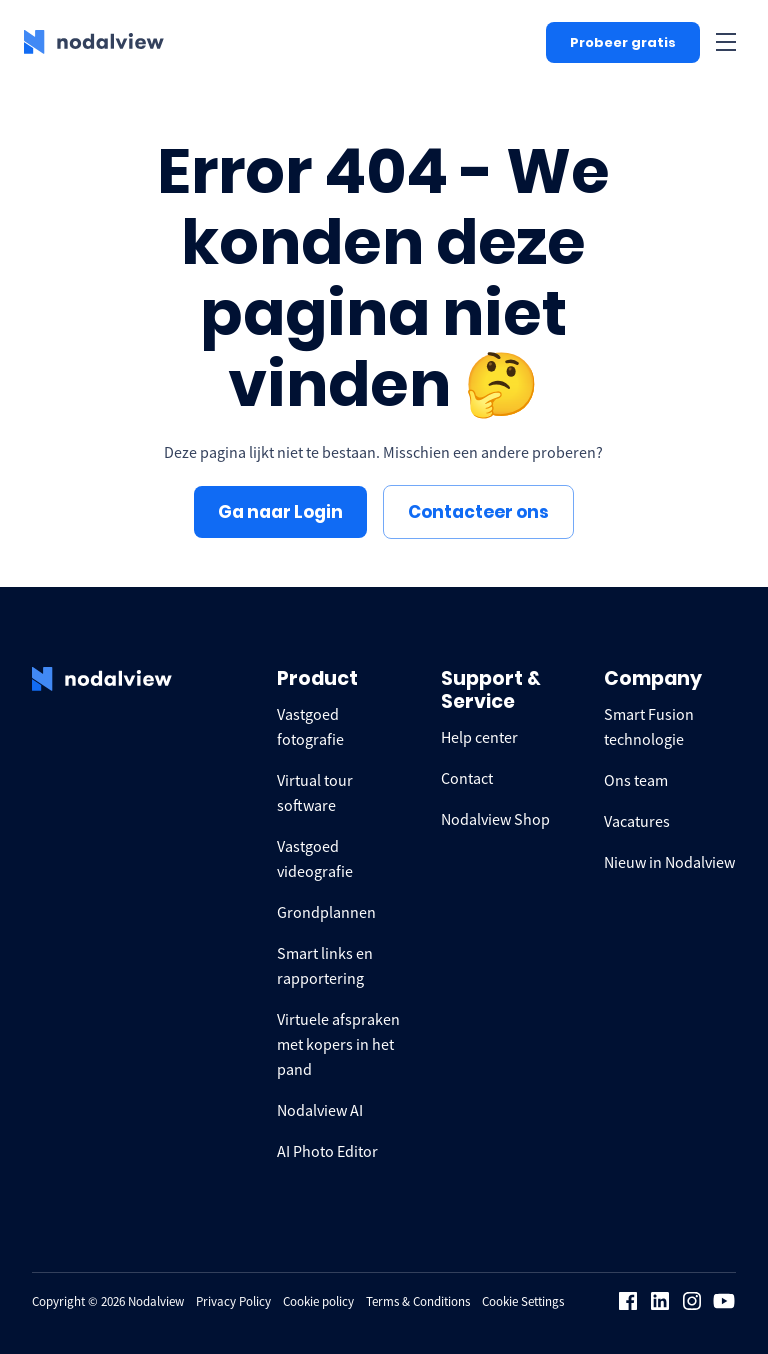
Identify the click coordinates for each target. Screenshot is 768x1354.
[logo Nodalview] (94, 42)
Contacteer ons (478, 512)
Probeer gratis (623, 42)
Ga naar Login (280, 512)
